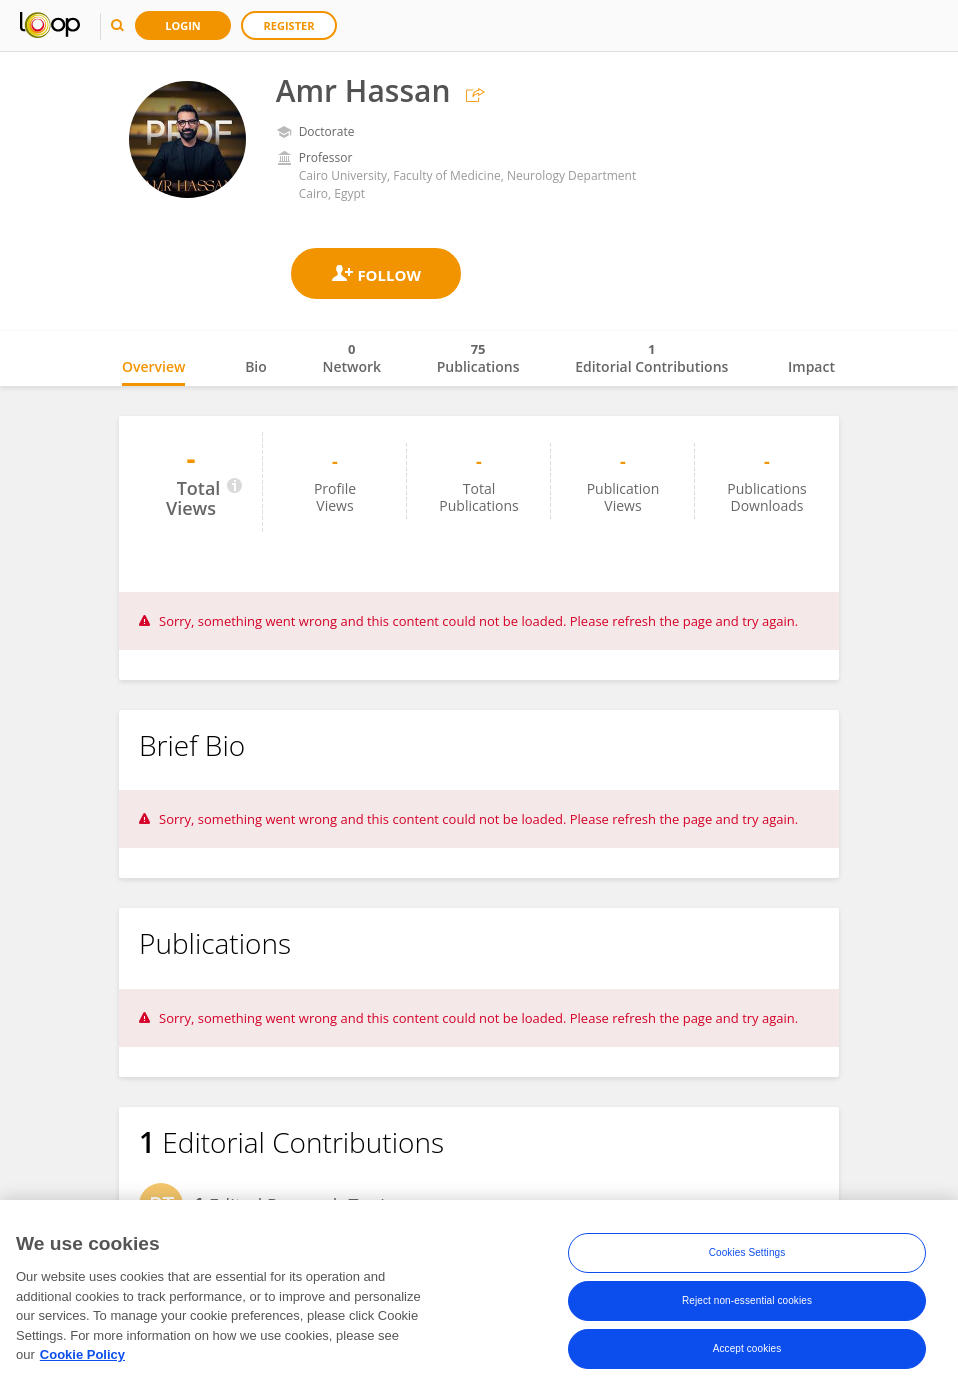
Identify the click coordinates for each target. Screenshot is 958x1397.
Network (351, 358)
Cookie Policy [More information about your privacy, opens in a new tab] (82, 1354)
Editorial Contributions (651, 358)
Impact (811, 366)
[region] (479, 1298)
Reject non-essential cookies (747, 1300)
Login (183, 25)
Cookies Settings (747, 1252)
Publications (478, 358)
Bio (256, 366)
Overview (153, 366)
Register (289, 25)
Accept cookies (747, 1348)
